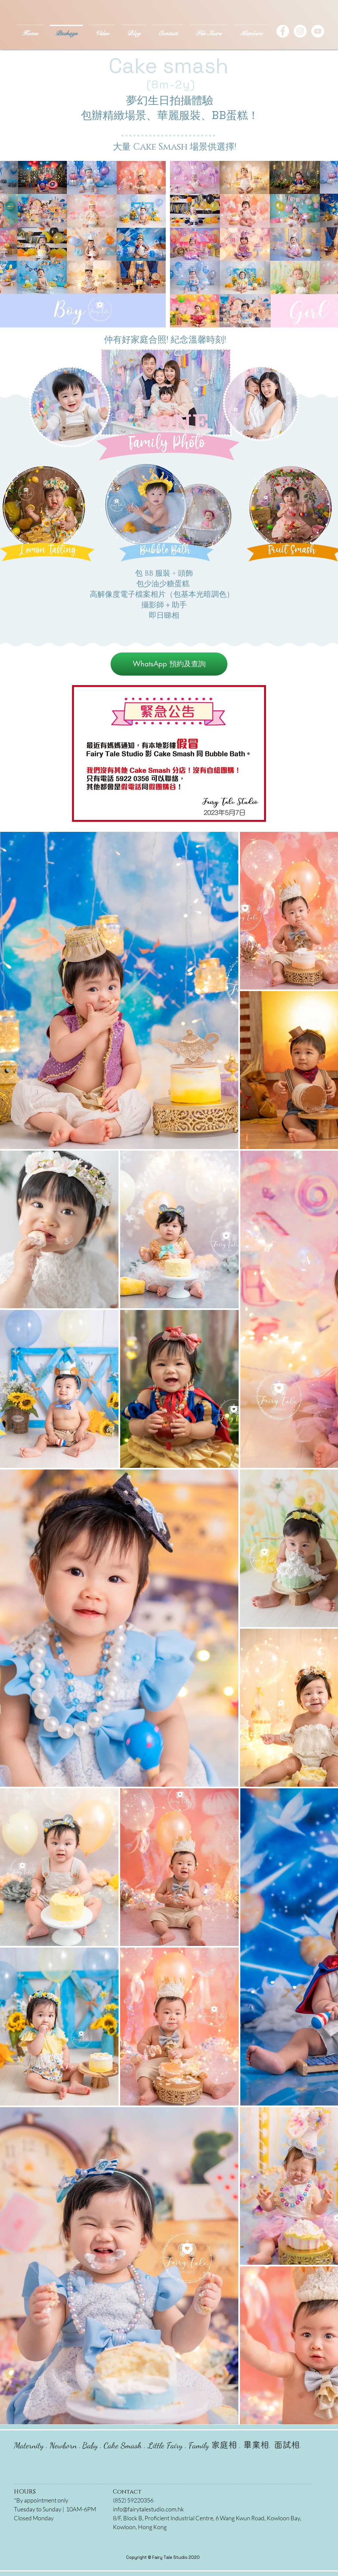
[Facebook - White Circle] (282, 31)
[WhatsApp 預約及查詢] (169, 664)
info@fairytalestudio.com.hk (148, 2509)
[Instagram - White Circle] (300, 31)
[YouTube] (317, 31)
